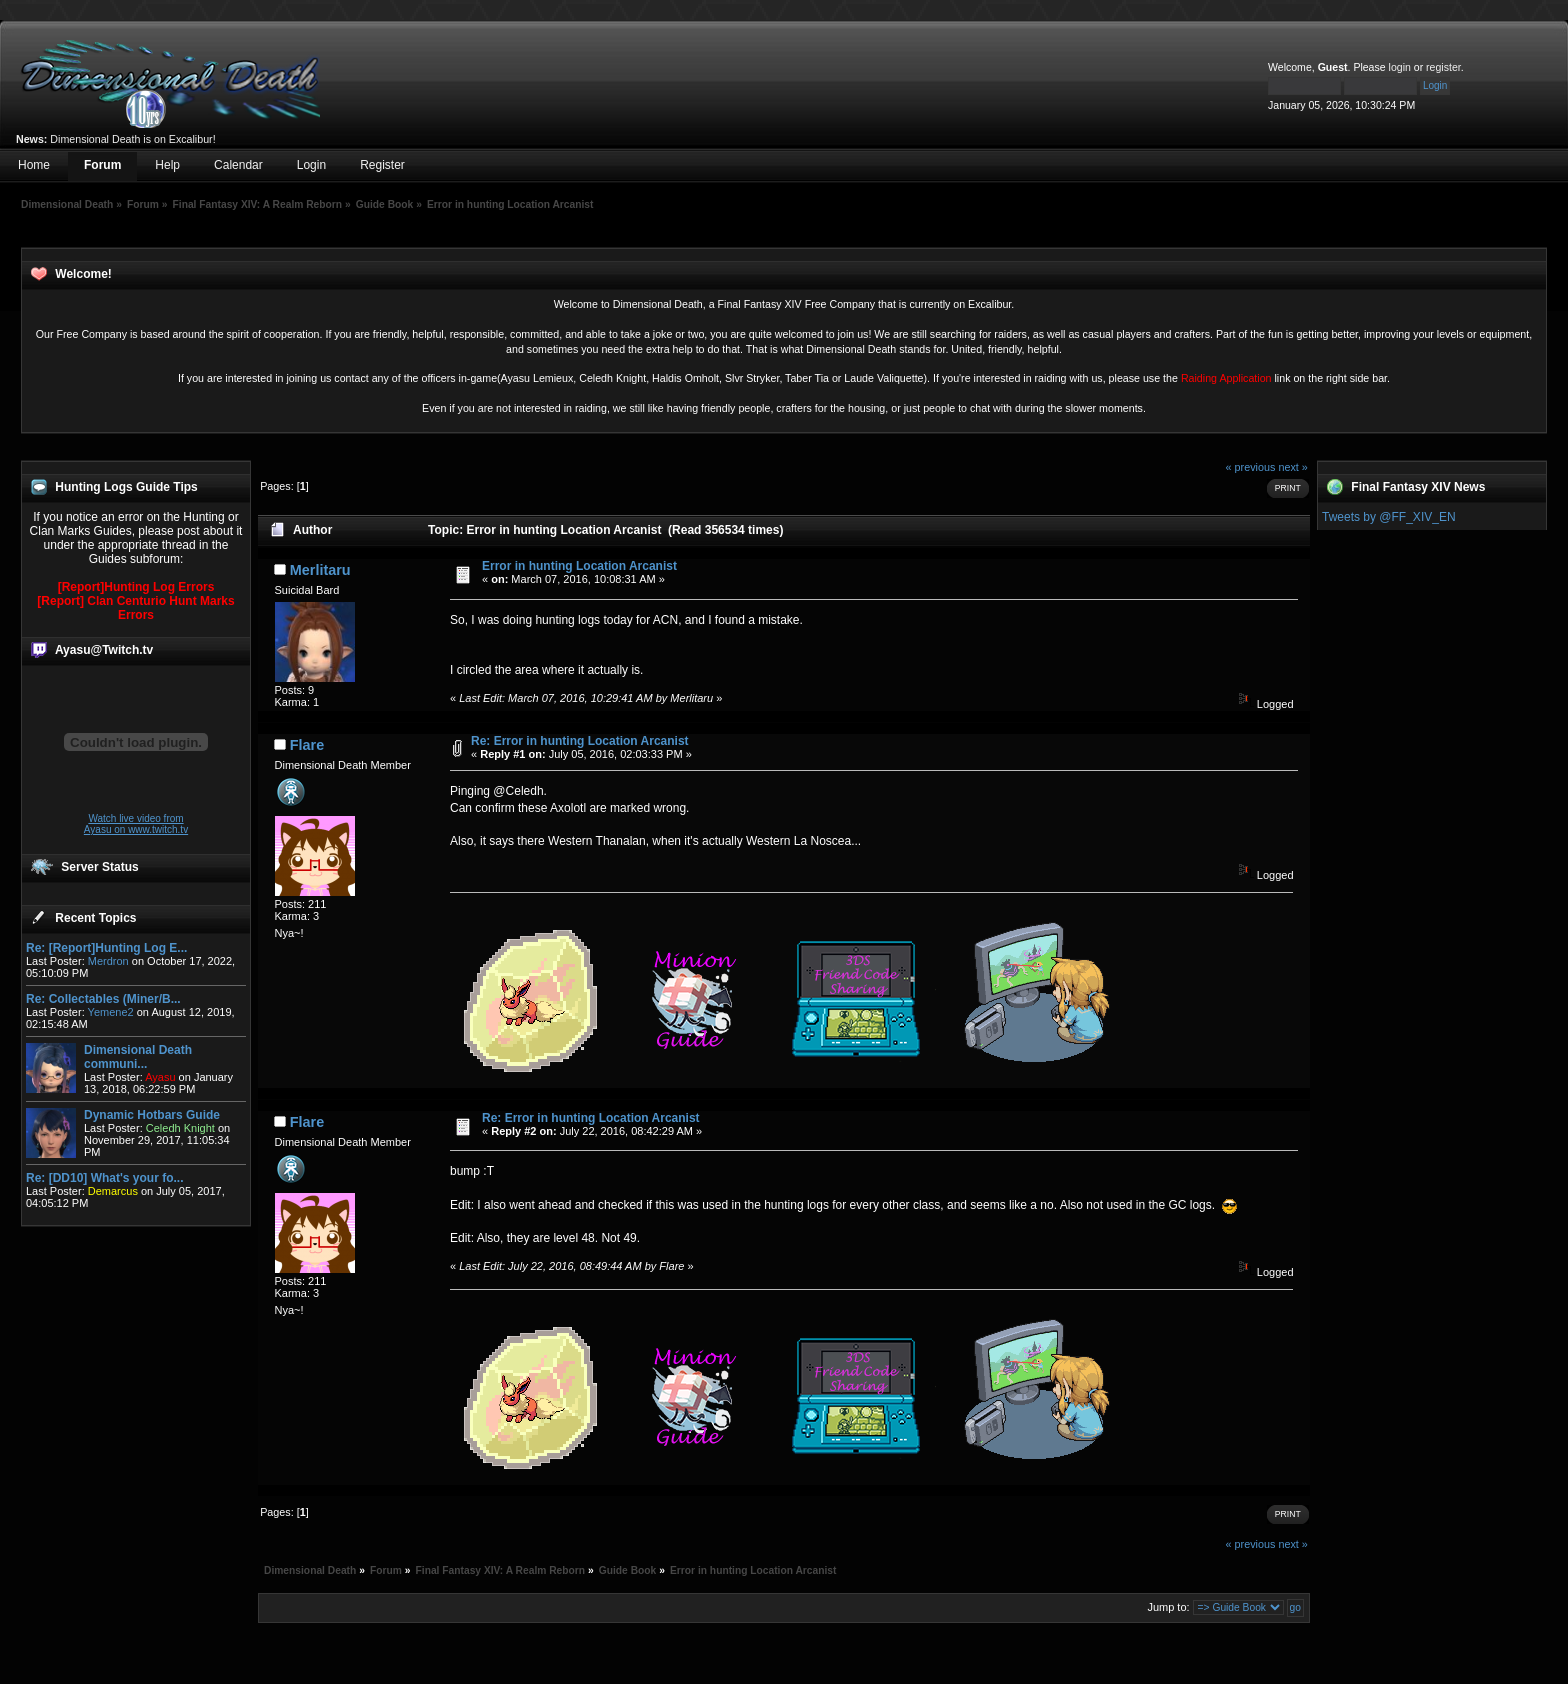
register (1443, 67)
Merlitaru (320, 570)
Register (382, 165)
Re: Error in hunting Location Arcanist (580, 741)
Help (167, 165)
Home (34, 165)
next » (1292, 467)
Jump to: (1168, 1607)
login (1400, 67)
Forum (102, 165)
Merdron (108, 961)
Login (311, 165)
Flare (307, 745)
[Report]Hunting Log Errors (136, 587)
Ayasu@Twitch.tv (104, 650)
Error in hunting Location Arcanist (579, 566)
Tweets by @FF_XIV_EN (1389, 517)
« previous (1251, 467)
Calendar (238, 165)
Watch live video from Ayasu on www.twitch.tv (136, 824)
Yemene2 (111, 1012)
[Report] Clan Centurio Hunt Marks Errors (135, 608)
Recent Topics (95, 918)
